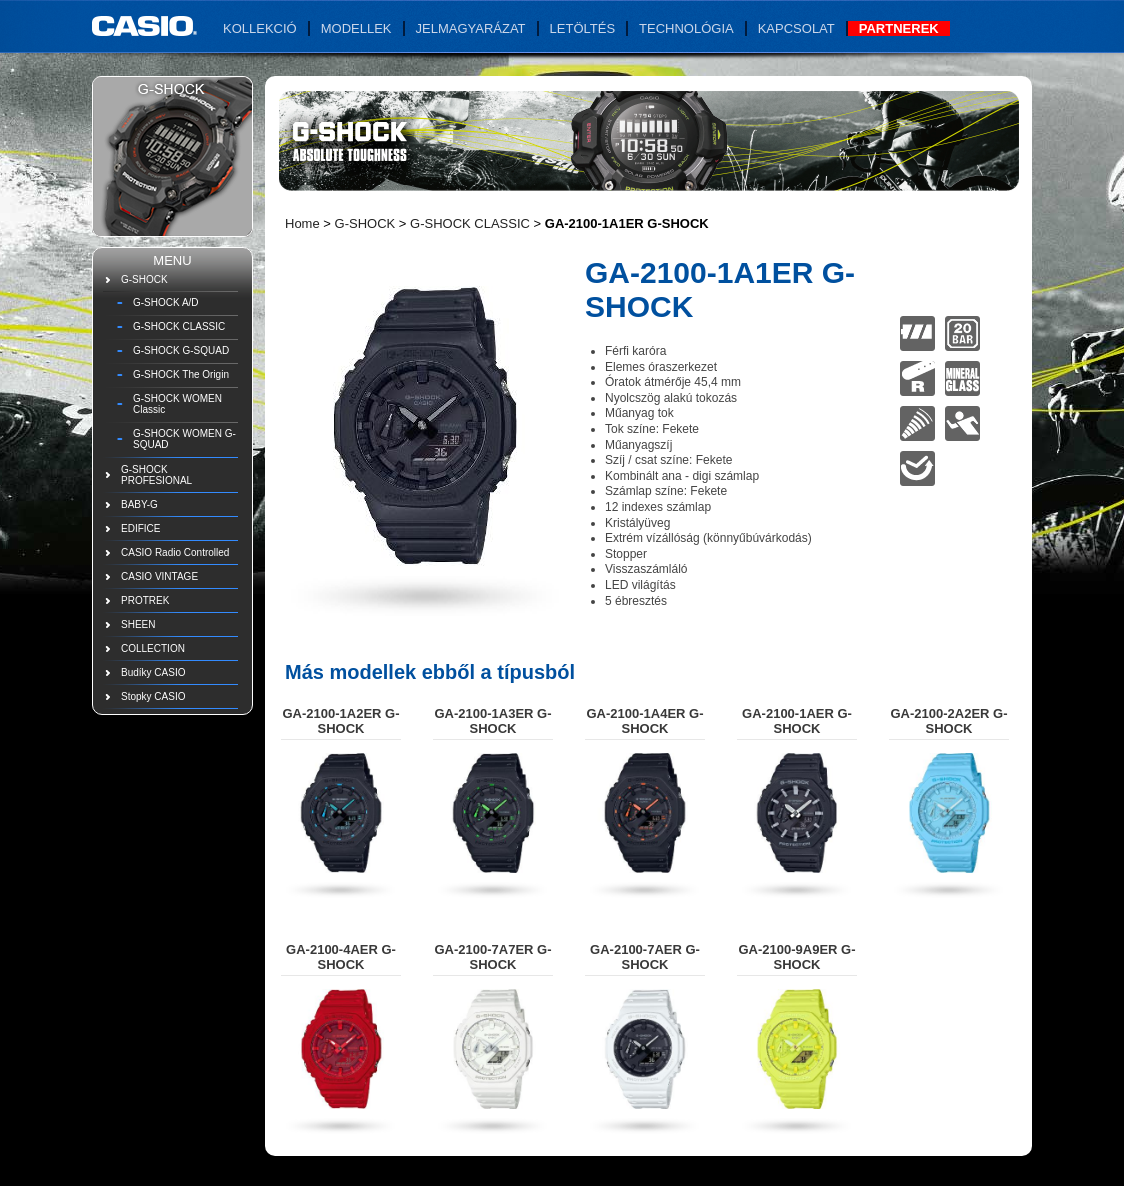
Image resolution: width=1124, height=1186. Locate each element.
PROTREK (145, 600)
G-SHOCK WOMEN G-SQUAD (184, 439)
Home (302, 223)
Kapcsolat (796, 28)
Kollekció (260, 28)
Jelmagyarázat (471, 28)
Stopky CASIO (153, 696)
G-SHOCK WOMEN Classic (177, 404)
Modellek (356, 28)
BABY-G (139, 504)
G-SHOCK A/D (166, 302)
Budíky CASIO (153, 672)
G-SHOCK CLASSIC (179, 326)
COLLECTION (153, 648)
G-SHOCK (144, 279)
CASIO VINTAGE (159, 576)
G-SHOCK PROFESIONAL (156, 475)
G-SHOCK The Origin (181, 374)
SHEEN (138, 624)
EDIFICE (140, 528)
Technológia (686, 28)
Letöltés (583, 28)
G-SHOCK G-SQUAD (181, 350)
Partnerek (899, 28)
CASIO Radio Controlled (175, 552)
